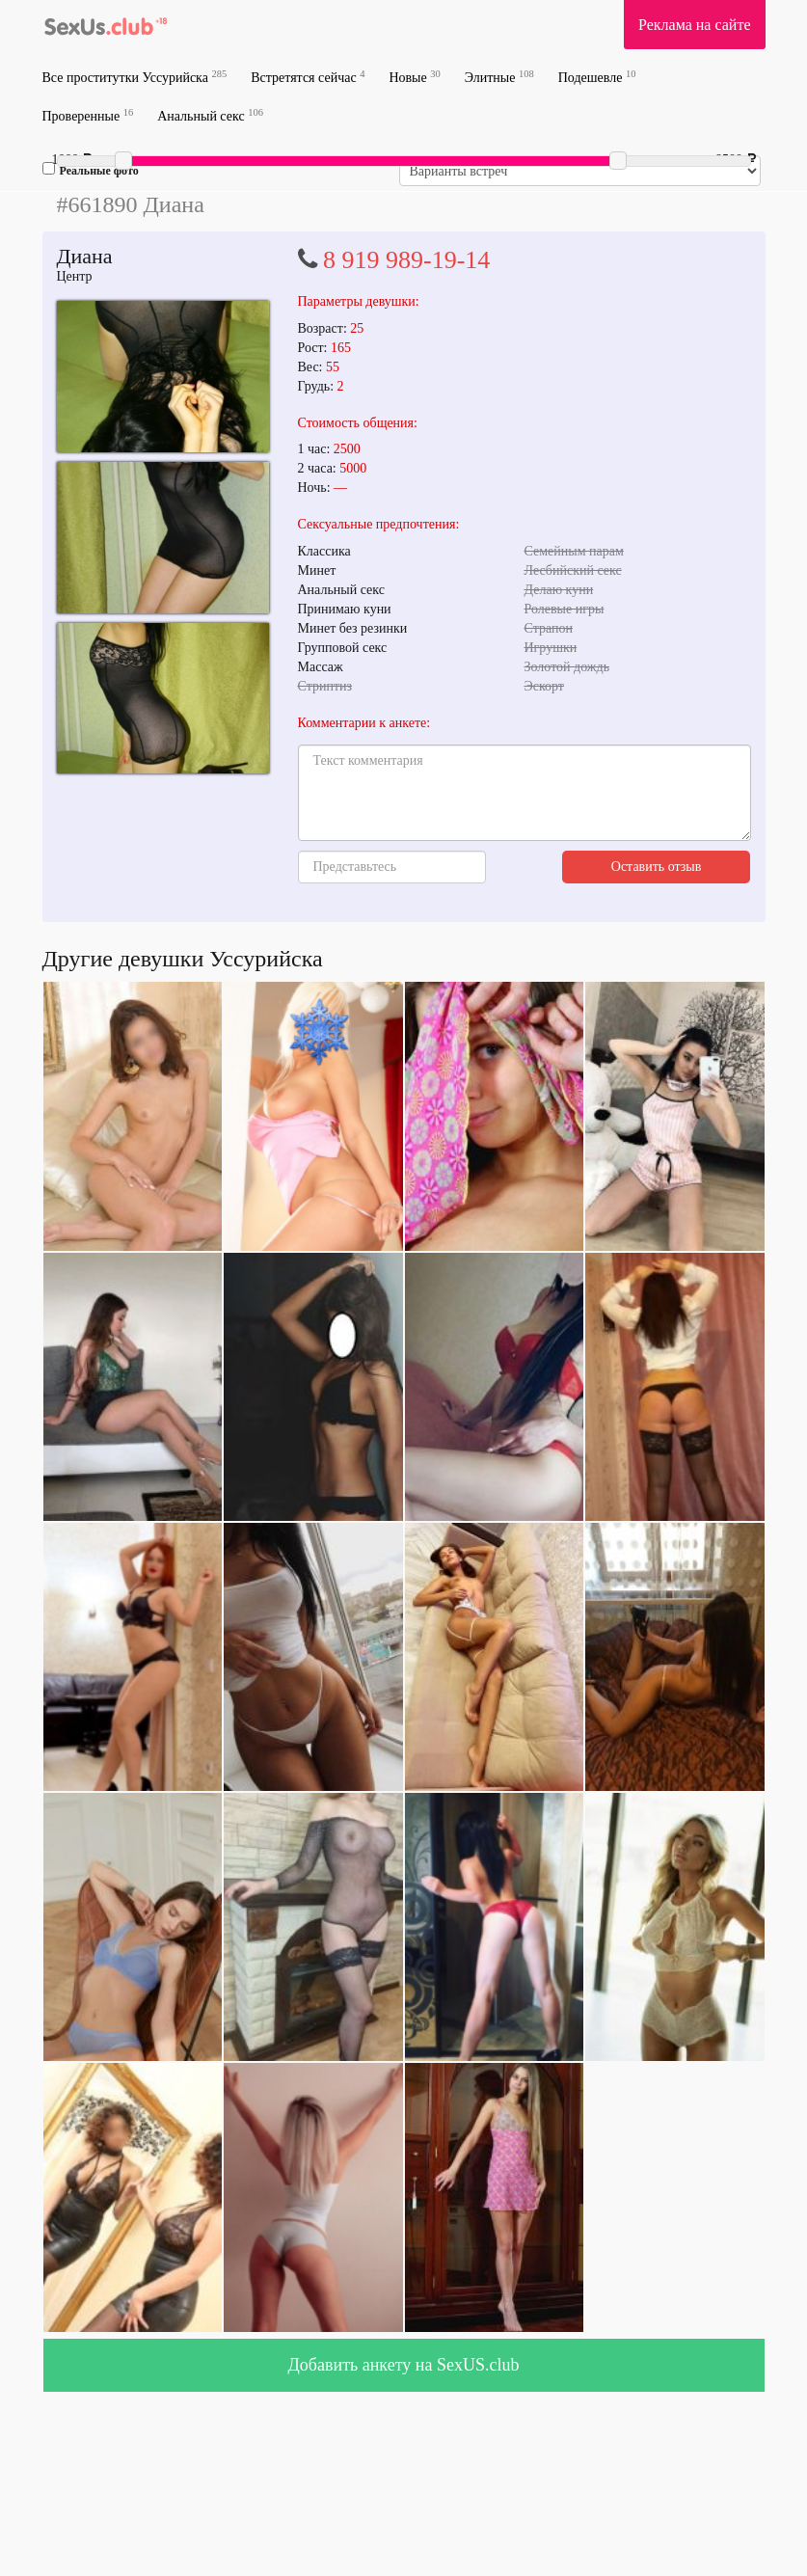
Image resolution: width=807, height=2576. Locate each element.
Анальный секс (210, 115)
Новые (414, 76)
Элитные (499, 76)
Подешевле (597, 76)
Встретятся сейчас (307, 76)
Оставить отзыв (656, 866)
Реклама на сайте (694, 24)
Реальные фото (90, 169)
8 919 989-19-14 (406, 260)
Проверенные (88, 115)
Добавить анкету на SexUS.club (404, 2364)
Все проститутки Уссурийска (135, 76)
